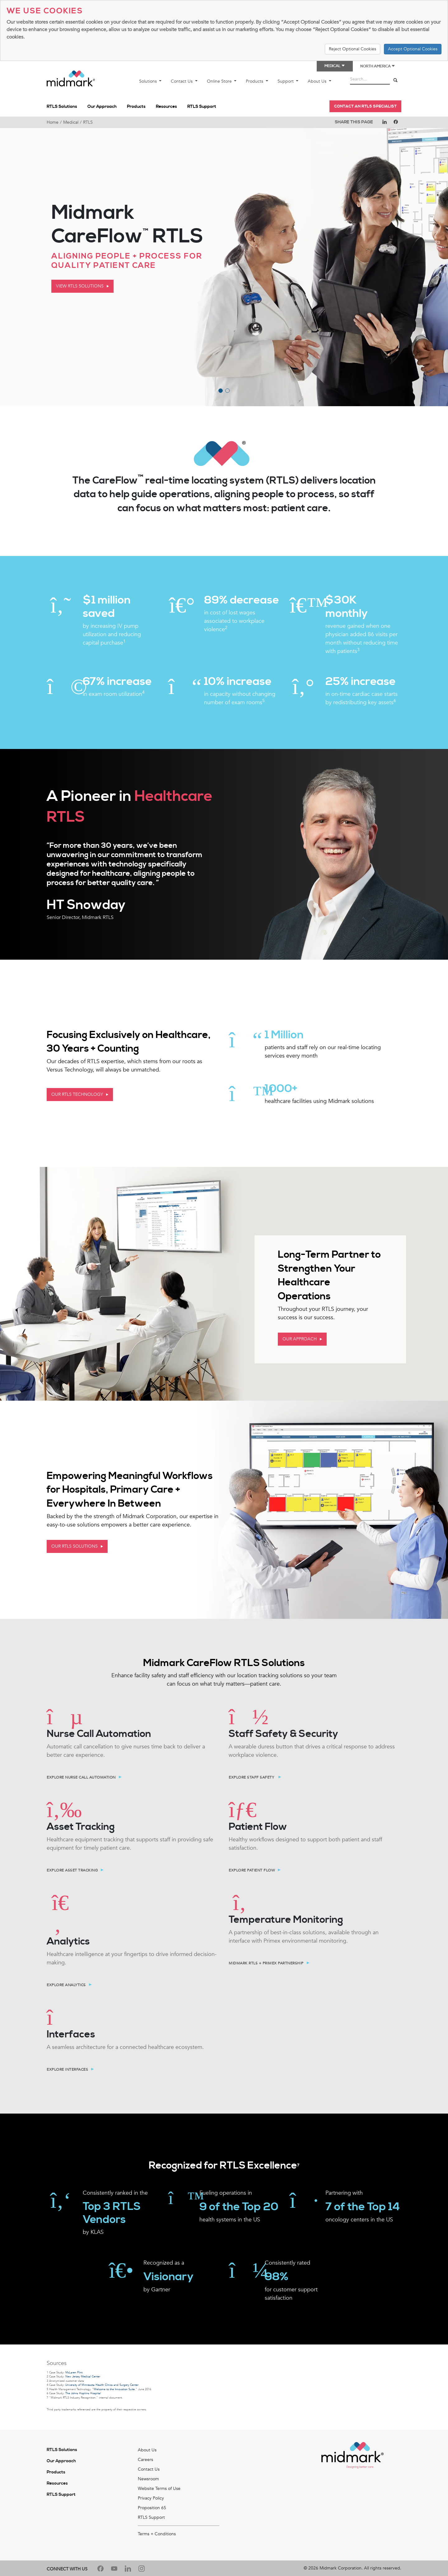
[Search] (395, 80)
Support (286, 81)
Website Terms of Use (159, 2488)
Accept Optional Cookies (412, 49)
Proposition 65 (152, 2508)
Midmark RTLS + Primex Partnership (266, 1963)
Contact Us (182, 81)
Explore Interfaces (67, 2069)
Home (52, 122)
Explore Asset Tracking (72, 1870)
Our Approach (102, 106)
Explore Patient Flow (252, 1870)
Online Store (220, 81)
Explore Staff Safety (252, 1777)
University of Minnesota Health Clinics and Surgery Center (101, 2385)
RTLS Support (201, 106)
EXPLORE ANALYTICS (66, 1984)
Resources (166, 106)
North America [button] (377, 66)
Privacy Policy (151, 2498)
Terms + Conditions (157, 2534)
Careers (145, 2460)
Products (255, 81)
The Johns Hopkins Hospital (83, 2393)
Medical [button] (334, 66)
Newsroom (148, 2479)
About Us (318, 81)
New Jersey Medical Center (82, 2376)
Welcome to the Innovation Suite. (115, 2389)
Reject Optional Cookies (352, 49)
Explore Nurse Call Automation (81, 1777)
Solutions (148, 81)
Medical (70, 122)
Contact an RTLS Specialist (365, 106)
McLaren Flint (73, 2372)
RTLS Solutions (62, 106)
